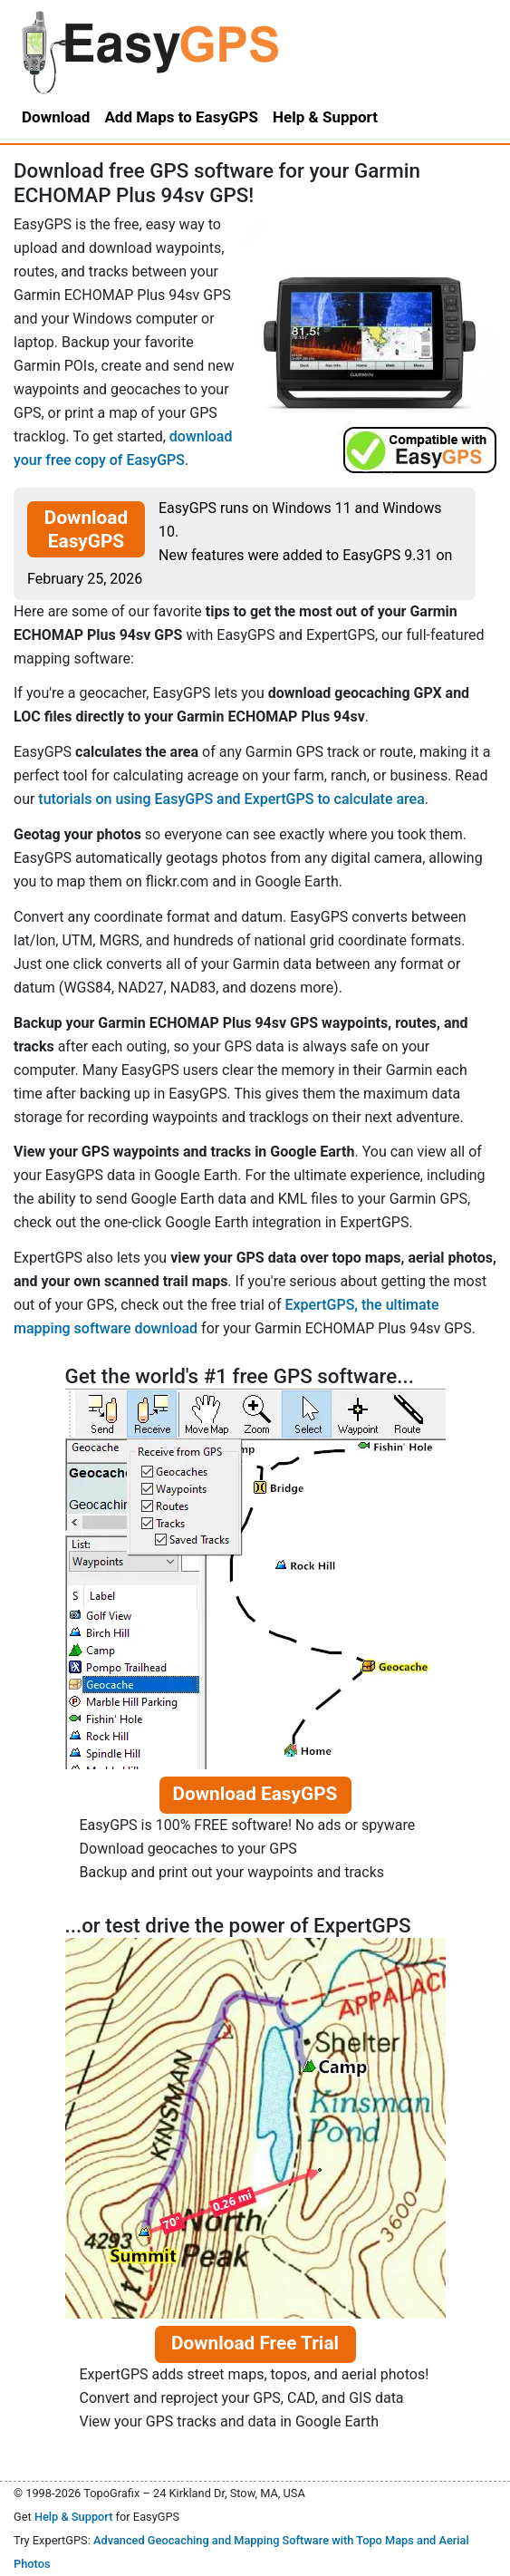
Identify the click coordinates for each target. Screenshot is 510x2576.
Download (56, 117)
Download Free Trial (255, 2343)
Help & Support (73, 2516)
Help (325, 117)
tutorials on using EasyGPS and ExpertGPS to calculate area (231, 799)
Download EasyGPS (86, 529)
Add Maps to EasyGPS (181, 117)
